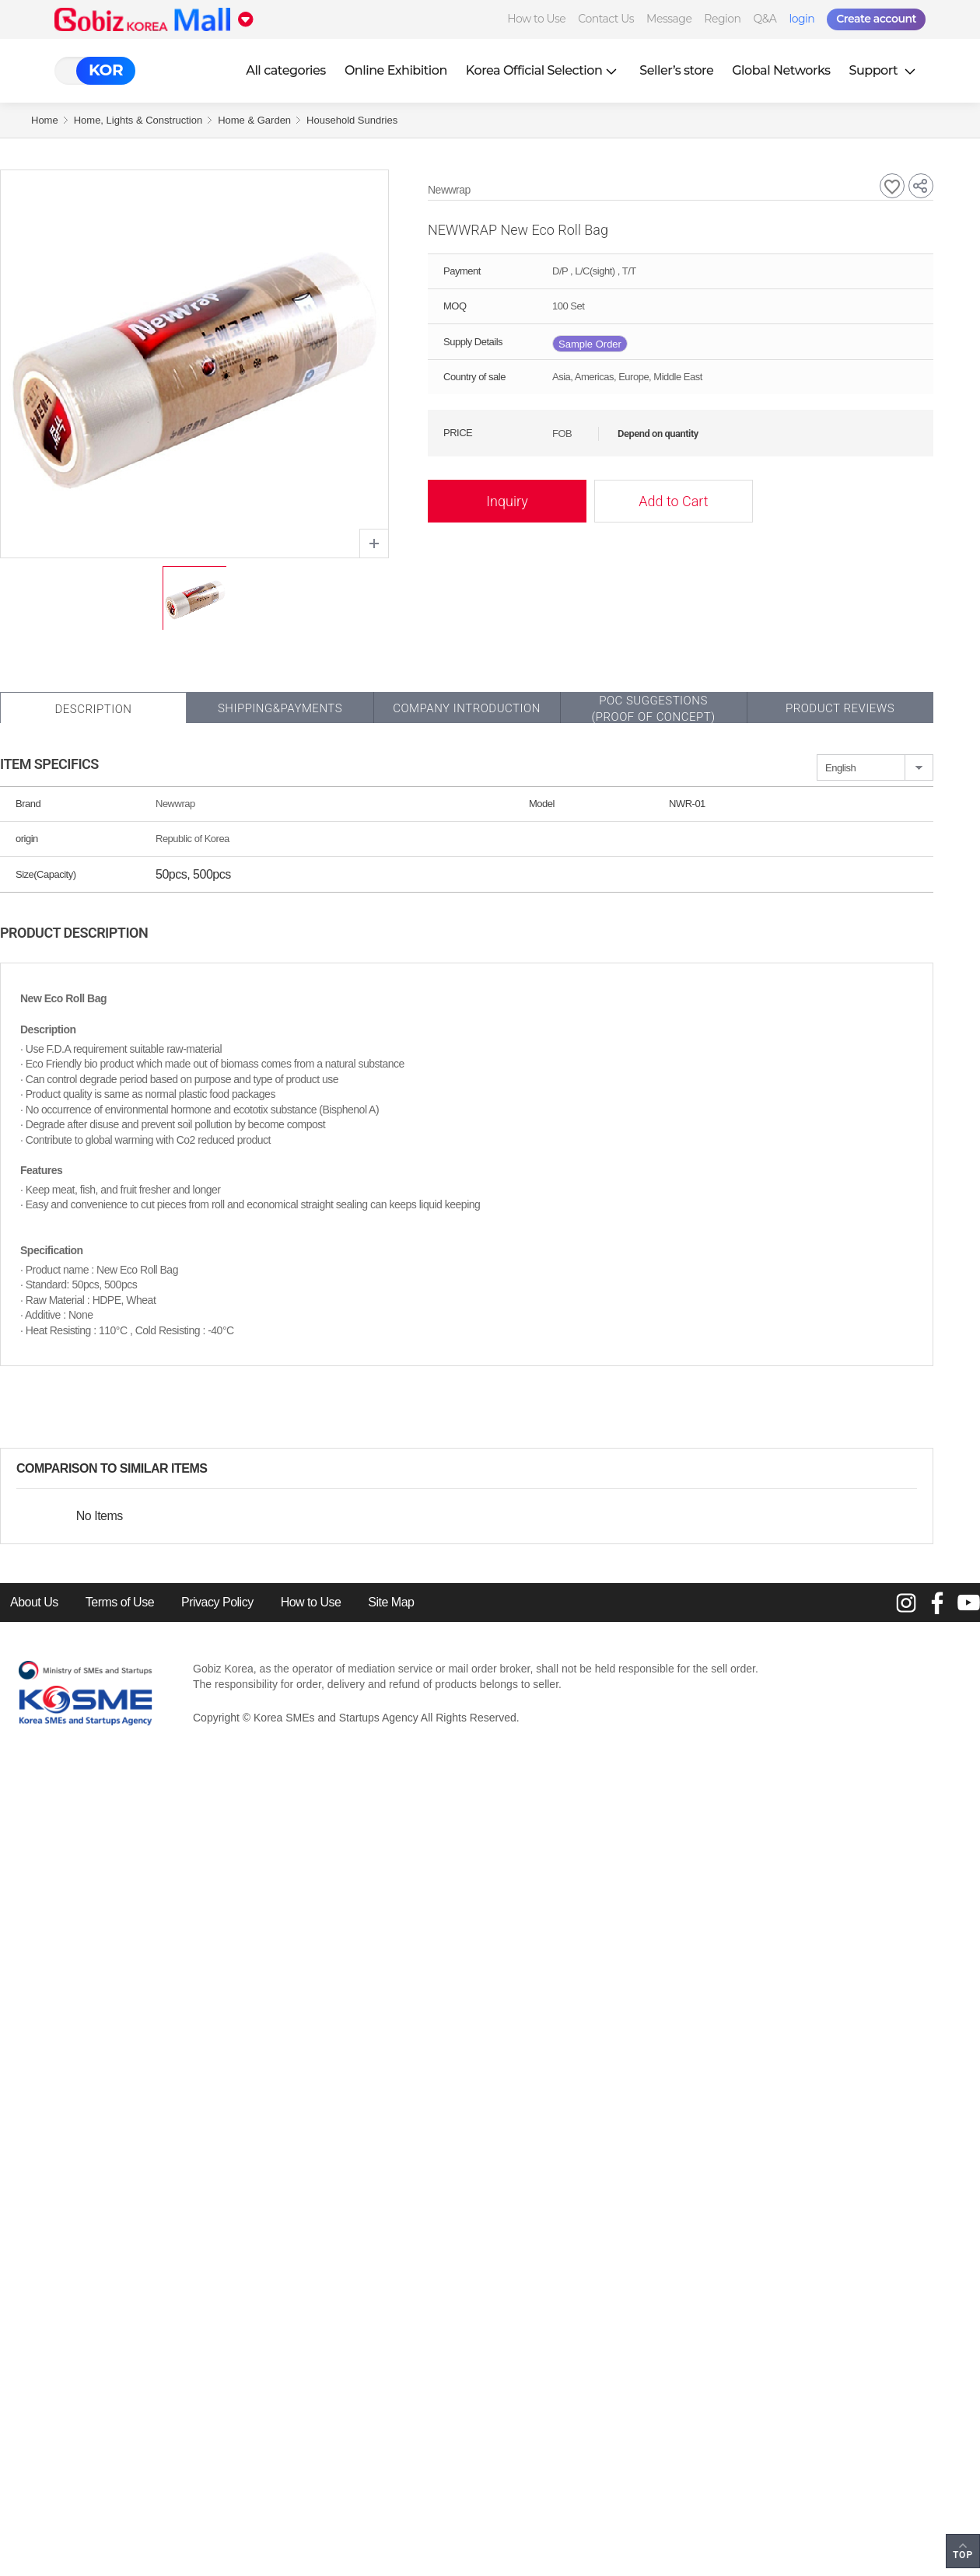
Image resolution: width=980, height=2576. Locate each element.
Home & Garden (254, 120)
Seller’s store (676, 70)
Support (884, 70)
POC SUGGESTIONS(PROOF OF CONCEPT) (653, 709)
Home (44, 120)
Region (722, 19)
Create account (876, 19)
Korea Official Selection (543, 70)
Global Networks (781, 70)
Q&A (765, 19)
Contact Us (606, 19)
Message (668, 19)
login (801, 19)
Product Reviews (840, 708)
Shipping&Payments (280, 708)
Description (92, 709)
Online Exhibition (396, 70)
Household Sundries (351, 120)
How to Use (536, 19)
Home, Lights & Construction (138, 120)
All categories (286, 70)
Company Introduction (467, 708)
